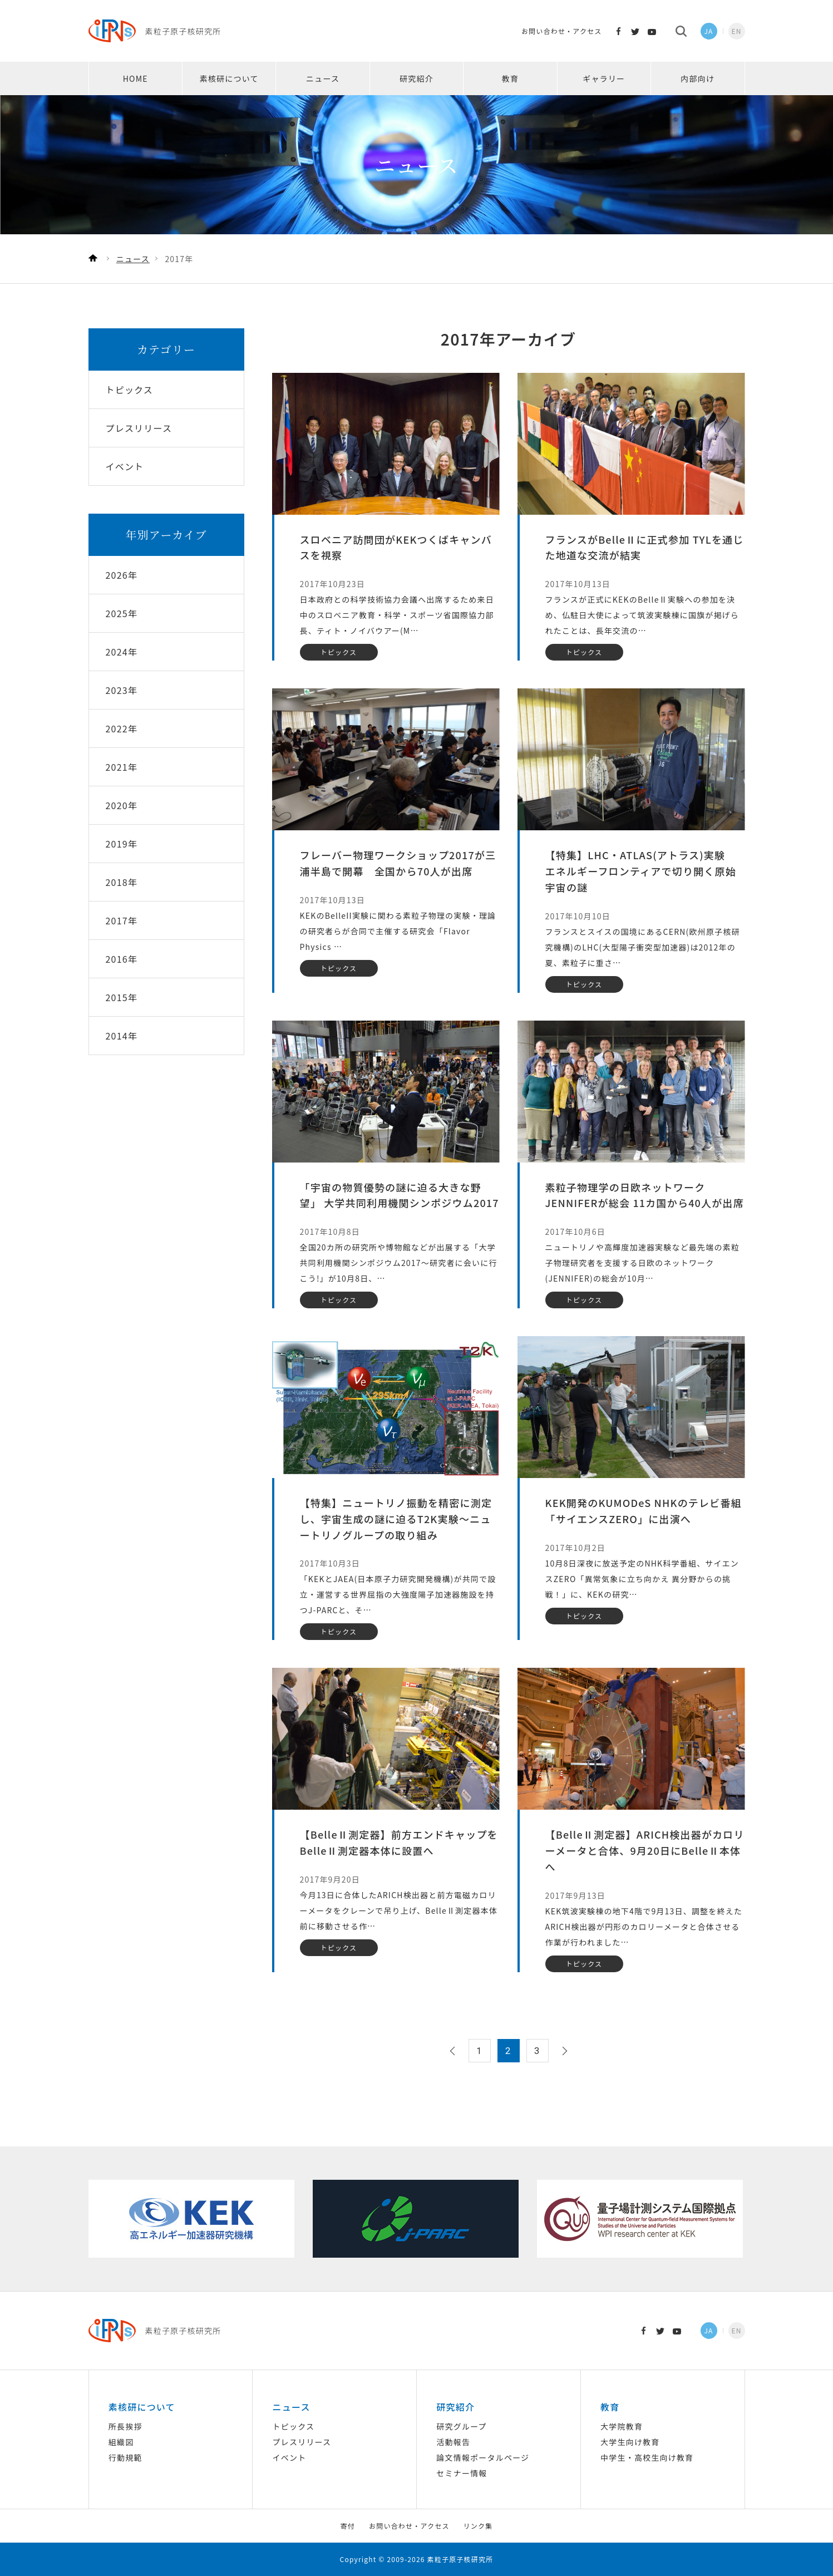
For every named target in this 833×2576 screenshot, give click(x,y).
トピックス (294, 2426)
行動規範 (125, 2457)
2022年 (122, 728)
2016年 (122, 959)
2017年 (122, 920)
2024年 (122, 651)
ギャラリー (604, 78)
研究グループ (461, 2426)
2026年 (122, 575)
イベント (290, 2457)
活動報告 (453, 2441)
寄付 (348, 2525)
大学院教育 (621, 2426)
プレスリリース (302, 2441)
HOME (135, 78)
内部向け (697, 78)
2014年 (122, 1035)
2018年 (122, 882)
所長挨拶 (125, 2426)
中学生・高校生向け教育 (646, 2457)
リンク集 (478, 2525)
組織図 (121, 2441)
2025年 (122, 613)
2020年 (122, 805)
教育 (510, 78)
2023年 (122, 690)
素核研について (229, 78)
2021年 (122, 767)
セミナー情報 (461, 2473)
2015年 (122, 997)
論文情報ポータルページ (482, 2457)
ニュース (322, 78)
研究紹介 (416, 78)
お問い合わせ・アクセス (561, 31)
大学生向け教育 (629, 2441)
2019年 (122, 843)
